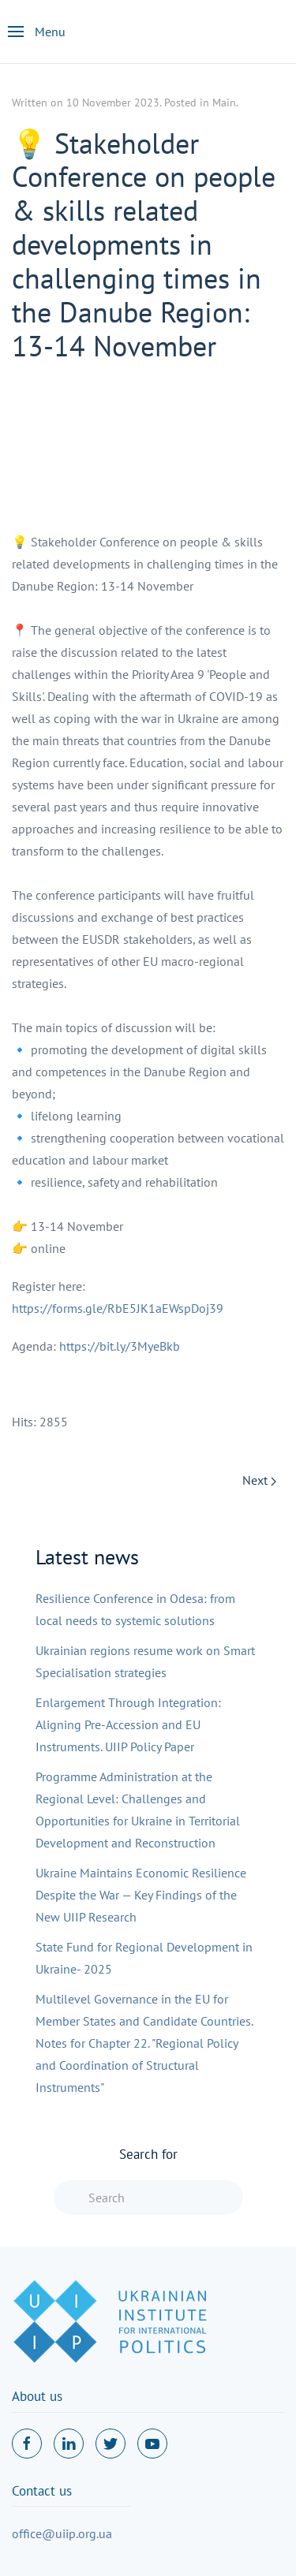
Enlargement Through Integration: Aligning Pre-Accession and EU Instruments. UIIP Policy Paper (128, 1724)
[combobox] (148, 2197)
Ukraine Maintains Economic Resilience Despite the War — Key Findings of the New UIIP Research (141, 1895)
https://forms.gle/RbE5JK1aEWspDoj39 (117, 1308)
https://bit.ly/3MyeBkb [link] (119, 1346)
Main (224, 102)
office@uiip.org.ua (62, 2533)
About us (37, 2396)
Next (259, 1480)
